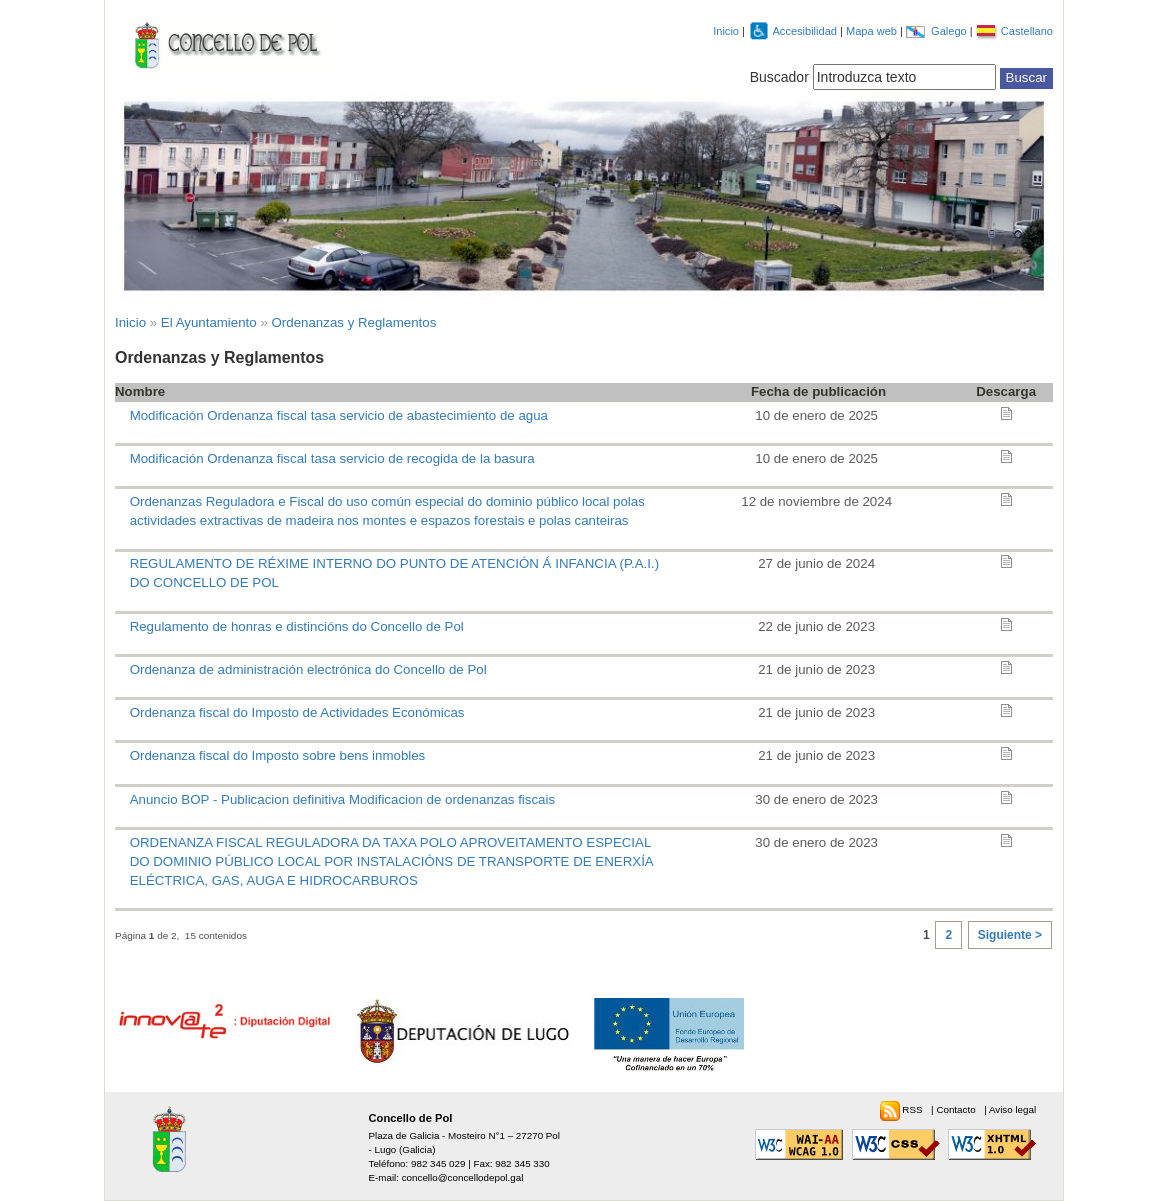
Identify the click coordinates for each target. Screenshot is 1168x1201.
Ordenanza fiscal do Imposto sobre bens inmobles (278, 755)
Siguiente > (1010, 935)
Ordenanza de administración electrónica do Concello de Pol (308, 669)
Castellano (1027, 31)
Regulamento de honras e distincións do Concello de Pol (297, 626)
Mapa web (873, 31)
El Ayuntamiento (209, 322)
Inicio (726, 31)
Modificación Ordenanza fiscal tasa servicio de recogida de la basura (332, 458)
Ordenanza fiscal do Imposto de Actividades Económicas (297, 712)
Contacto (957, 1109)
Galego (950, 31)
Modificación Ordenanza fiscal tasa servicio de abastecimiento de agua (339, 415)
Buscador (779, 77)
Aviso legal (1012, 1109)
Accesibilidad (806, 31)
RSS (913, 1109)
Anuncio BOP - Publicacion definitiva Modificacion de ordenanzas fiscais (343, 799)
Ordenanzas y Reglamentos (354, 322)
